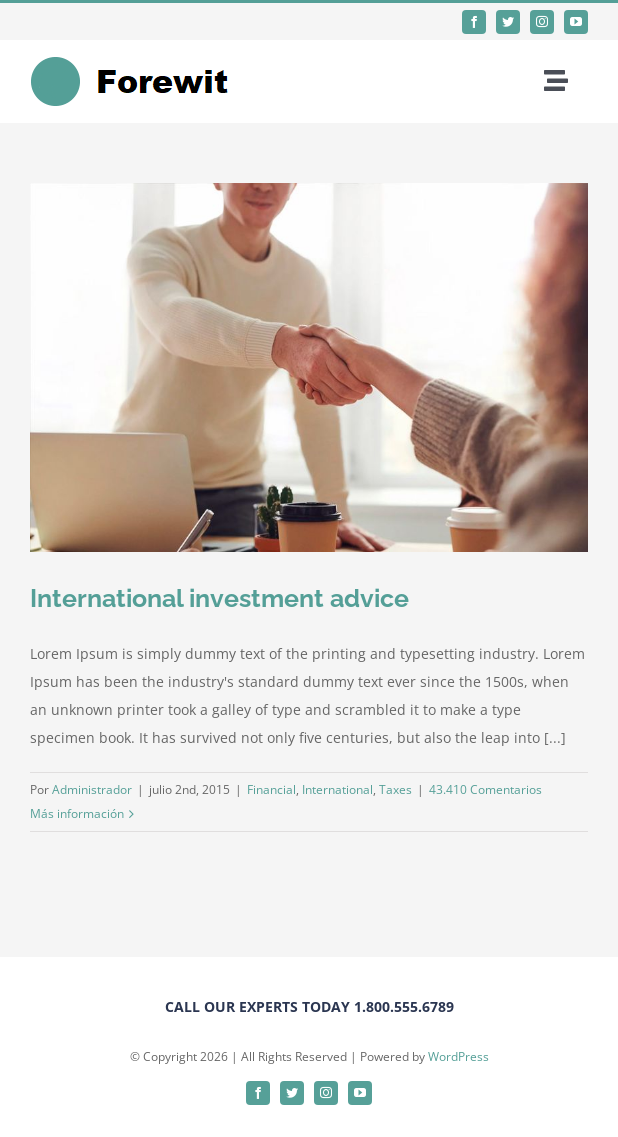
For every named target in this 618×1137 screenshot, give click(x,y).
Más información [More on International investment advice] (77, 813)
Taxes (395, 789)
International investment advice (219, 598)
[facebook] (474, 22)
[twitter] (508, 22)
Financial (271, 789)
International (337, 789)
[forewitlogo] (142, 62)
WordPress (458, 1056)
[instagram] (542, 22)
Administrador (92, 789)
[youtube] (576, 22)
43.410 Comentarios (485, 789)
